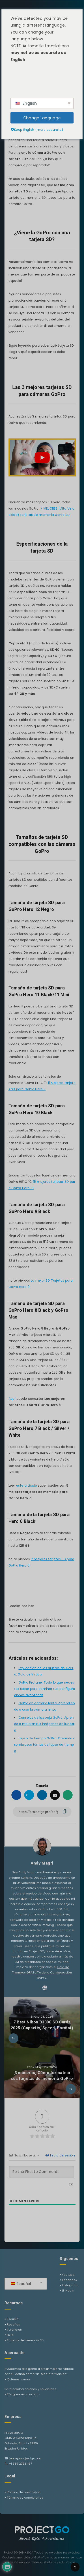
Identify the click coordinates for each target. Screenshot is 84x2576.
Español (21, 2283)
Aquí (12, 1398)
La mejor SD (40, 1280)
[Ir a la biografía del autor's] (42, 1847)
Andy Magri (42, 1863)
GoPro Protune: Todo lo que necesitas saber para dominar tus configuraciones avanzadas (44, 1688)
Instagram (70, 2285)
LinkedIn (68, 2290)
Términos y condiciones (25, 2497)
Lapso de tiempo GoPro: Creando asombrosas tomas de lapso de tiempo (44, 1744)
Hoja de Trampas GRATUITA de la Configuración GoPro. (42, 1972)
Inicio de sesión (60, 2155)
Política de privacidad (24, 2492)
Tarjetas (57, 1280)
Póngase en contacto (23, 2394)
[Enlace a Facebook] (16, 1795)
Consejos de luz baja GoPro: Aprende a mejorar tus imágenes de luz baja (44, 1723)
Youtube (68, 2275)
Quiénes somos (19, 2379)
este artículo (26, 1485)
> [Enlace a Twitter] (29, 1795)
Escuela (13, 2319)
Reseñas (13, 2324)
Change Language (42, 117)
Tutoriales (14, 2330)
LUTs (10, 2335)
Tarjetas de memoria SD (25, 2340)
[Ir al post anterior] (42, 2022)
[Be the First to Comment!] (41, 2172)
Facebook (69, 2280)
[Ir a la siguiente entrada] (42, 2073)
